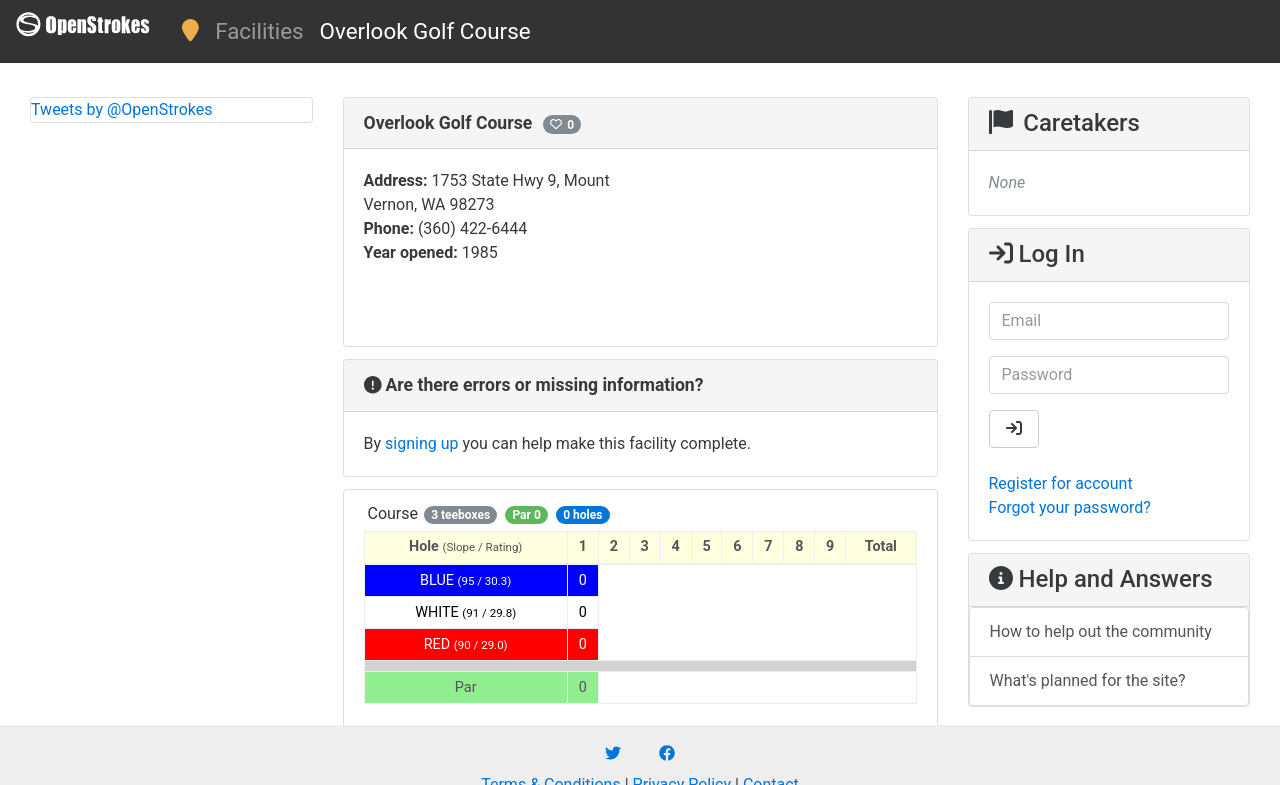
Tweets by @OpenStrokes (122, 109)
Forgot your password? (1070, 507)
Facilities (259, 31)
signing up (421, 443)
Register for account (1061, 483)
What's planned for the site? (1088, 680)
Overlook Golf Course (425, 31)
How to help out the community (1101, 631)
